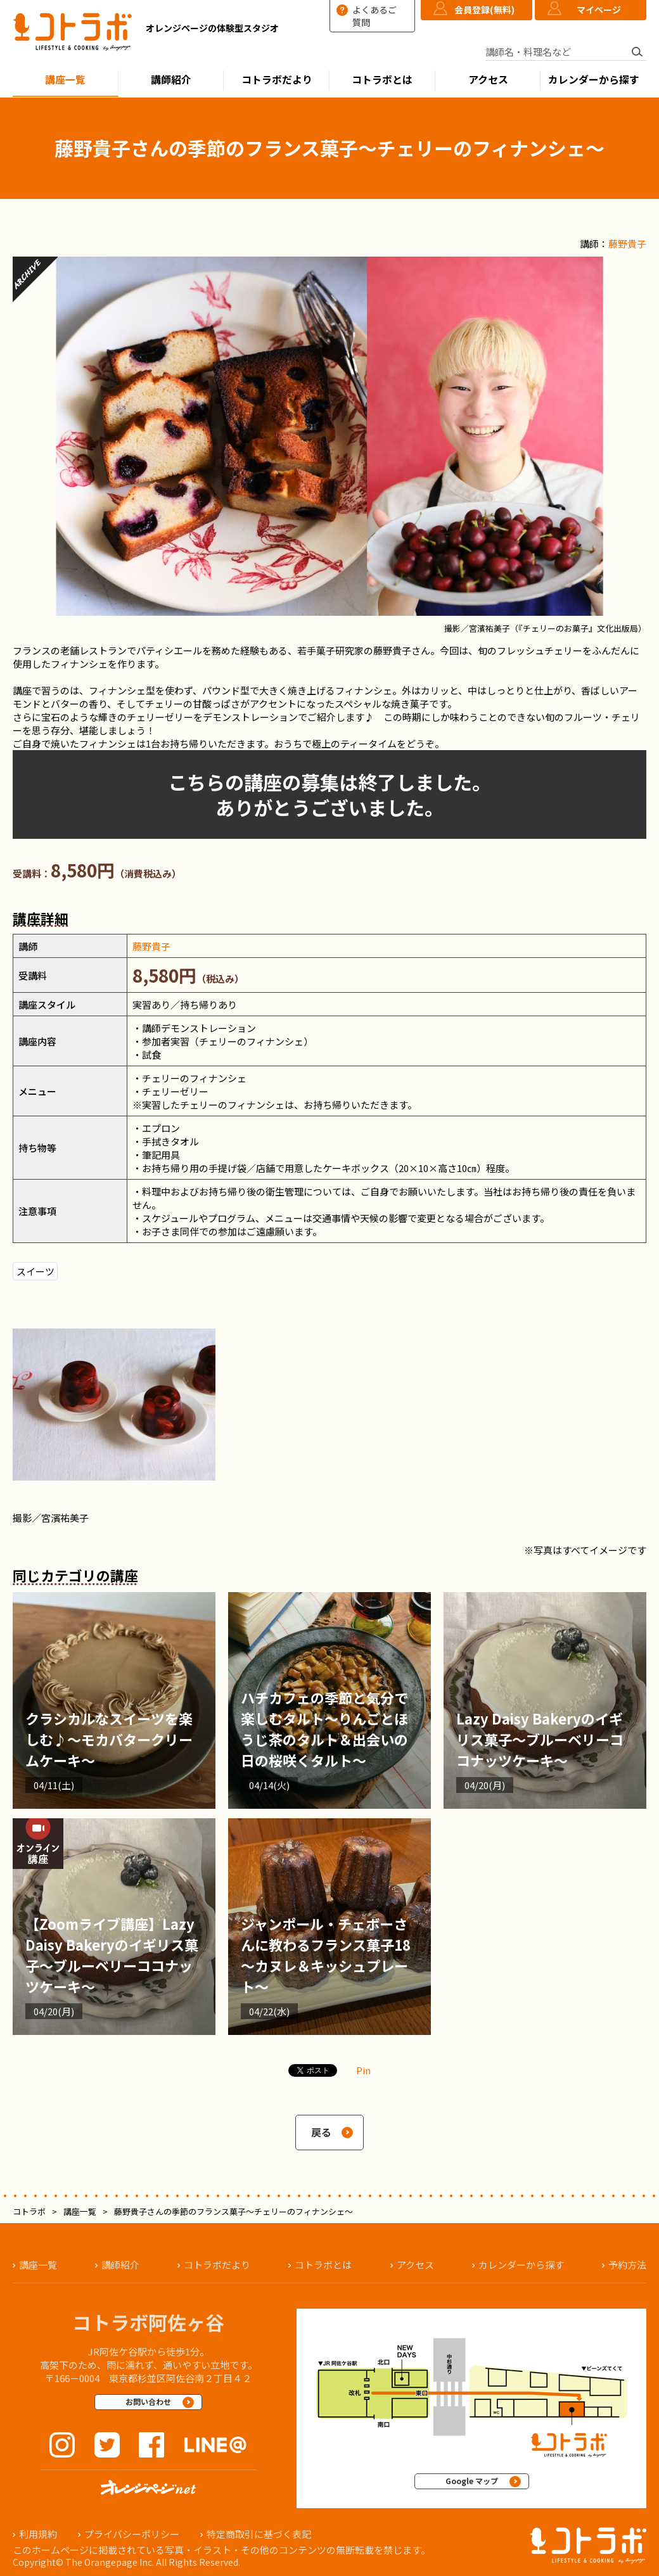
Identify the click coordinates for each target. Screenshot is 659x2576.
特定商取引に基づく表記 (259, 2534)
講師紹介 (171, 79)
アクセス (488, 79)
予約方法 (627, 2264)
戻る (321, 2132)
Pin (363, 2070)
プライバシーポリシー (131, 2534)
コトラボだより (276, 79)
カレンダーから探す (593, 79)
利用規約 (38, 2534)
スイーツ (35, 1271)
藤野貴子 (627, 243)
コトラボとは (382, 79)
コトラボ (29, 2211)
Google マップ (471, 2480)
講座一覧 (65, 79)
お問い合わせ (148, 2401)
